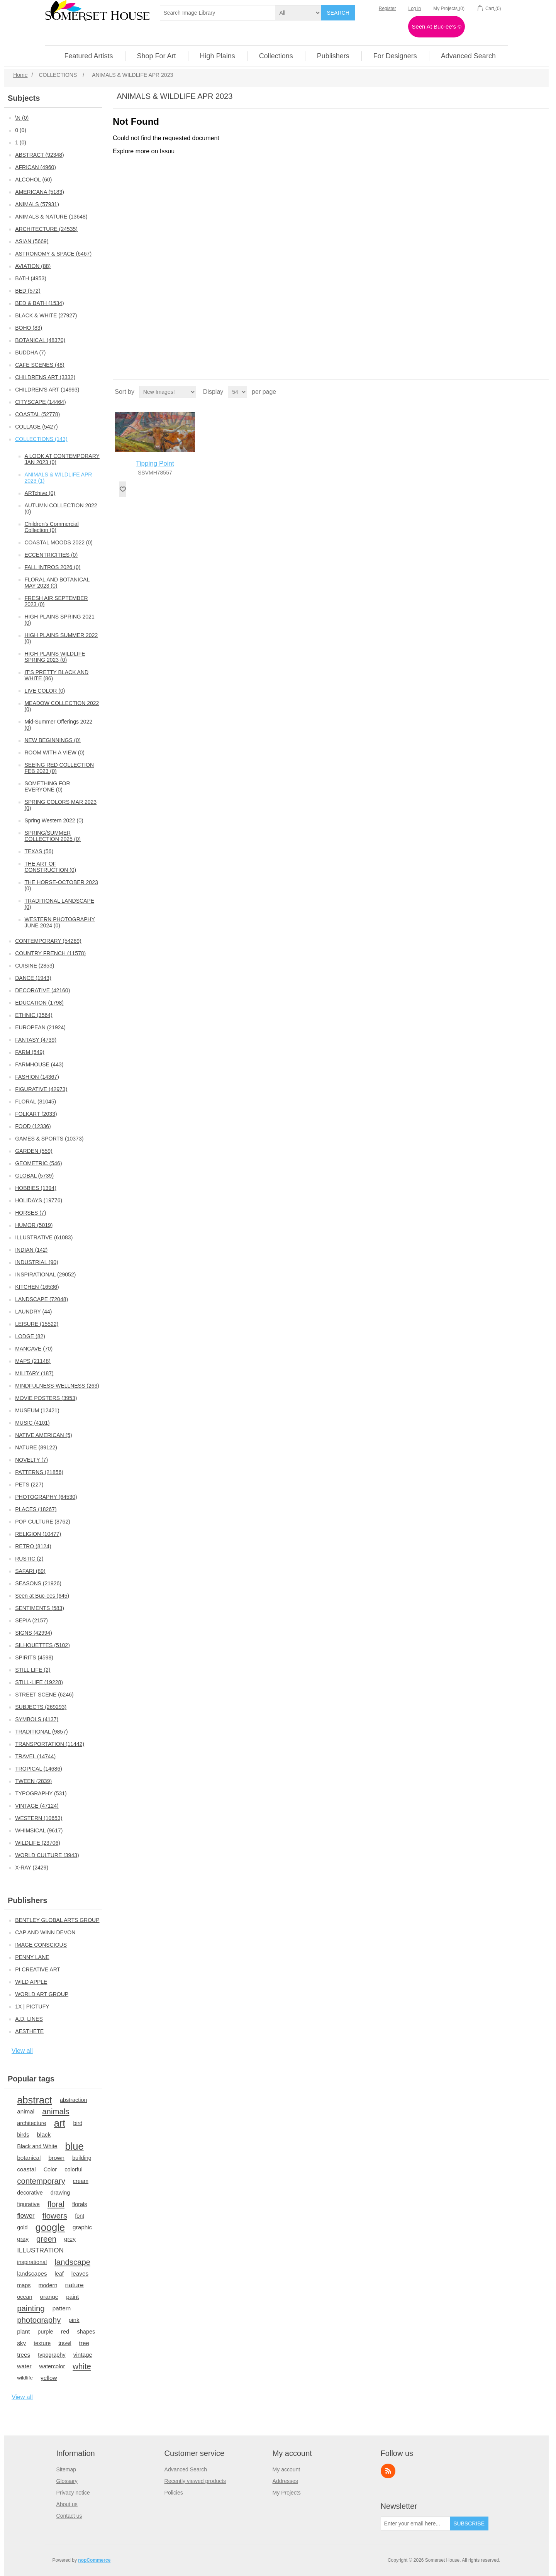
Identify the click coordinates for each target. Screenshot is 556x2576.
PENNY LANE (32, 1957)
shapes (86, 2332)
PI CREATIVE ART (37, 1969)
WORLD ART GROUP (41, 1994)
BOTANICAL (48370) (40, 340)
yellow (49, 2377)
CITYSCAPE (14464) (40, 402)
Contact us (69, 2516)
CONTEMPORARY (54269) (48, 941)
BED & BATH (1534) (39, 303)
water (24, 2366)
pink (74, 2320)
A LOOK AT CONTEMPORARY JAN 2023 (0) (62, 459)
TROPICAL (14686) (38, 1769)
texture (42, 2343)
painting (30, 2308)
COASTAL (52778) (37, 414)
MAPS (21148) (33, 1361)
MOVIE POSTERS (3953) (46, 1398)
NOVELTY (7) (31, 1460)
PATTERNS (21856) (39, 1472)
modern (48, 2285)
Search (338, 13)
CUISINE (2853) (34, 966)
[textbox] (218, 12)
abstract (34, 2100)
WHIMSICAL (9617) (39, 1830)
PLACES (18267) (35, 1509)
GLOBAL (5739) (34, 1176)
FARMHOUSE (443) (39, 1064)
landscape (72, 2262)
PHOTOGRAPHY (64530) (46, 1497)
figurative (28, 2204)
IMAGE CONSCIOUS (41, 1945)
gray (23, 2238)
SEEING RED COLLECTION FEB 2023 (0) (59, 768)
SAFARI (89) (30, 1571)
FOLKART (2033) (36, 1114)
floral (55, 2204)
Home (20, 75)
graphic (82, 2227)
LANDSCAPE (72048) (41, 1299)
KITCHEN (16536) (37, 1287)
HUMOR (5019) (34, 1225)
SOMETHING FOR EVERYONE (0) (47, 786)
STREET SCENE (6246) (44, 1694)
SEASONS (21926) (38, 1583)
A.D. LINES (29, 2019)
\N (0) (22, 118)
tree (84, 2343)
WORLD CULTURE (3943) (47, 1855)
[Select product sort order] (167, 392)
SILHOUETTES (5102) (42, 1645)
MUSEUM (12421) (37, 1410)
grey (70, 2238)
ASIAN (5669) (31, 241)
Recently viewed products (195, 2481)
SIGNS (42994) (33, 1633)
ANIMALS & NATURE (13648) (51, 217)
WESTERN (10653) (38, 1818)
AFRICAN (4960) (35, 167)
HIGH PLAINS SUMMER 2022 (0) (61, 638)
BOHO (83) (28, 328)
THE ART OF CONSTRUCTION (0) (50, 867)
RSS (388, 2471)
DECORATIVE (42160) (42, 990)
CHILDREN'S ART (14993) (47, 389)
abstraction (73, 2100)
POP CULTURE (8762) (42, 1521)
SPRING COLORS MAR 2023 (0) (60, 805)
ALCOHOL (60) (33, 179)
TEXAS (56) (38, 851)
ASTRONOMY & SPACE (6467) (53, 254)
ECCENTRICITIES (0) (51, 555)
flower (25, 2215)
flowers (55, 2216)
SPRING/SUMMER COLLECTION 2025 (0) (52, 836)
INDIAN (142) (31, 1250)
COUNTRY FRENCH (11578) (50, 953)
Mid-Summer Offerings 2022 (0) (58, 725)
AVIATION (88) (33, 266)
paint (72, 2296)
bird (77, 2123)
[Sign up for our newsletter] (415, 2523)
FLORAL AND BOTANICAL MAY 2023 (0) (57, 582)
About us (67, 2504)
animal (25, 2111)
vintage (82, 2354)
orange (49, 2296)
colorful (73, 2169)
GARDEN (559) (33, 1151)
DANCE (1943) (33, 978)
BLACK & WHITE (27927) (46, 315)
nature (74, 2285)
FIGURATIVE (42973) (41, 1089)
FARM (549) (29, 1052)
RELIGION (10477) (38, 1534)
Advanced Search (185, 2469)
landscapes (32, 2273)
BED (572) (27, 291)
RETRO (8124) (33, 1546)
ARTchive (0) (39, 493)
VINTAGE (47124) (37, 1806)
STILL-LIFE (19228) (39, 1682)
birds (23, 2135)
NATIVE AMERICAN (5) (43, 1435)
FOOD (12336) (33, 1126)
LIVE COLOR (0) (44, 691)
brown (56, 2157)
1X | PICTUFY (32, 2006)
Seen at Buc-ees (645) (42, 1596)
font (79, 2216)
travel (64, 2343)
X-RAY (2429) (31, 1867)
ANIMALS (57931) (37, 204)
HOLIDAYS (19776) (38, 1200)
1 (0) (20, 142)
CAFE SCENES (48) (39, 365)
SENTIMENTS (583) (39, 1608)
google (50, 2227)
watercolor (52, 2366)
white (82, 2366)
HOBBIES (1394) (35, 1188)
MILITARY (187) (34, 1373)
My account (286, 2469)
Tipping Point (155, 463)
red (65, 2331)
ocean (24, 2297)
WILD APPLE (31, 1982)
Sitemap (66, 2469)
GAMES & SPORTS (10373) (49, 1138)
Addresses (285, 2481)
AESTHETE (29, 2031)
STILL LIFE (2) (32, 1670)
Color (50, 2169)
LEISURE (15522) (36, 1324)
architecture (31, 2123)
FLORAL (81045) (35, 1101)
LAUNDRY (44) (33, 1311)
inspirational (32, 2262)
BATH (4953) (30, 278)
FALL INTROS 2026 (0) (52, 567)
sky (21, 2343)
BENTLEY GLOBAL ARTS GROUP (57, 1920)
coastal (26, 2169)
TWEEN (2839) (33, 1781)
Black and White (37, 2146)
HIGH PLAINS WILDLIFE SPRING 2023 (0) (54, 657)
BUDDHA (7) (30, 352)
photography (39, 2320)
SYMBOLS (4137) (36, 1719)
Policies (173, 2493)
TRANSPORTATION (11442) (49, 1744)
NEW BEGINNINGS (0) (52, 740)
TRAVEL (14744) (35, 1756)
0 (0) (20, 130)
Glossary (67, 2481)
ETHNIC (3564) (33, 1015)
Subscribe (469, 2523)
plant (23, 2331)
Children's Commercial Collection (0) (51, 527)
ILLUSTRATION (40, 2250)
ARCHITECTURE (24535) (46, 229)
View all (22, 2050)
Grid (528, 392)
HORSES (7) (30, 1213)
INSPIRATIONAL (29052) (45, 1274)
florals (79, 2204)
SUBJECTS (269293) (40, 1707)
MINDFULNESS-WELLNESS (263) (57, 1386)
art (60, 2123)
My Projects (287, 2493)
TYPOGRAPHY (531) (41, 1793)
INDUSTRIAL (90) (36, 1262)
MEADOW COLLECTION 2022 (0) (61, 706)
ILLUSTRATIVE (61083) (44, 1237)
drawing (60, 2193)
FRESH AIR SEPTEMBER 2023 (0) (56, 601)
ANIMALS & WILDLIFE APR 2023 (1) (58, 477)
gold (22, 2227)
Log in (415, 8)
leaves (79, 2273)
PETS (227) (29, 1484)
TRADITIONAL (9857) (41, 1732)
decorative (30, 2193)
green (46, 2239)
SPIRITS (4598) (34, 1657)
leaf (59, 2274)
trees (23, 2354)
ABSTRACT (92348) (39, 155)
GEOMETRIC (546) (38, 1163)
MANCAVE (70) (34, 1349)
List (542, 392)
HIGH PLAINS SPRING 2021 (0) (59, 619)
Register (387, 8)
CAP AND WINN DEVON (45, 1932)
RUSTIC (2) (29, 1559)
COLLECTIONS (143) (41, 439)
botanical (29, 2157)
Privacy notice (73, 2493)
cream (80, 2181)
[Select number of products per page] (237, 392)
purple (45, 2332)
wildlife (25, 2378)
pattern (62, 2308)
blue (74, 2146)
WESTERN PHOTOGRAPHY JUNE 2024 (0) (59, 922)
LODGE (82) (30, 1336)
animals (55, 2111)
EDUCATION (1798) (39, 1003)
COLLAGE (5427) (36, 427)
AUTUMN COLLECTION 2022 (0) (60, 508)
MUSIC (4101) (32, 1423)
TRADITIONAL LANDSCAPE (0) (59, 904)
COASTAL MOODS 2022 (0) (58, 542)
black (44, 2134)
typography (51, 2355)
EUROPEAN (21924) (40, 1027)
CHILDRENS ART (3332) (45, 377)
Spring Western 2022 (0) (53, 820)
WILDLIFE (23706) (37, 1843)
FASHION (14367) (37, 1077)
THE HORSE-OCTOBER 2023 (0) (61, 885)
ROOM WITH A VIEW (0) (54, 752)
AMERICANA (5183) (39, 192)
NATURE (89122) (36, 1447)
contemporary (41, 2181)
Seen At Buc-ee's (436, 26)
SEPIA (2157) (31, 1620)
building (82, 2158)
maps (24, 2285)
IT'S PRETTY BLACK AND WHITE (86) (56, 675)
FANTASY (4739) (35, 1040)
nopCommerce (94, 2560)
